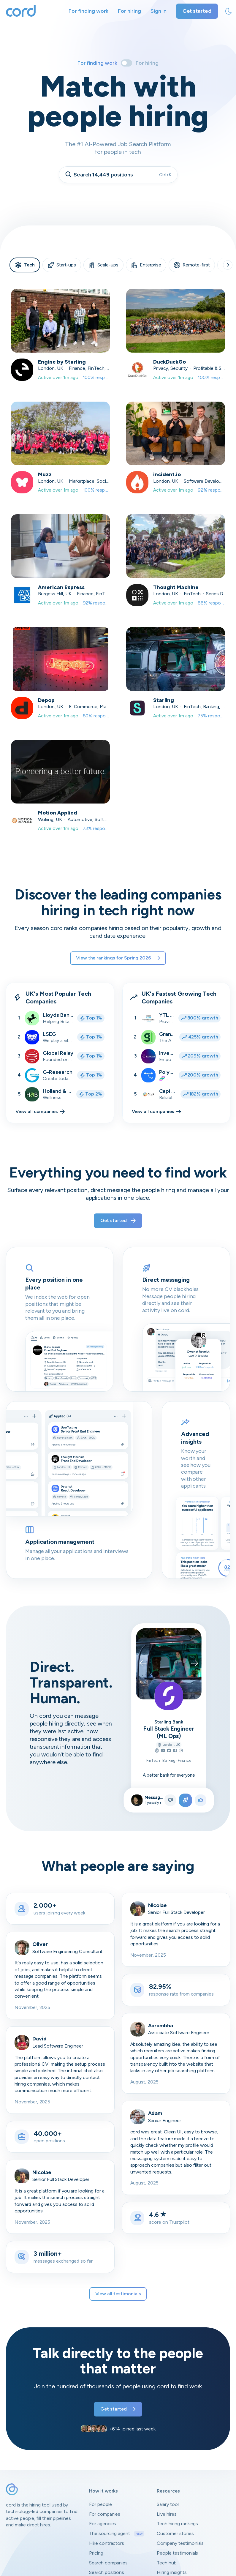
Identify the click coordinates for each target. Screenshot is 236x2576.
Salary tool (167, 2504)
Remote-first (192, 265)
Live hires (167, 2514)
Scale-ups (103, 265)
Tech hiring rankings (177, 2523)
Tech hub (167, 2563)
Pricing (96, 2553)
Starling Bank (168, 1722)
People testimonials (177, 2553)
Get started (197, 11)
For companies (104, 2514)
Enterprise (146, 265)
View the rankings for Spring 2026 (118, 958)
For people (100, 2504)
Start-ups (61, 265)
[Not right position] (170, 1800)
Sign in (159, 11)
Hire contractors (106, 2543)
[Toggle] (126, 63)
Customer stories (175, 2533)
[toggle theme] (229, 11)
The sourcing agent (116, 2533)
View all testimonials (118, 2293)
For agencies (102, 2523)
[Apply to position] (185, 1800)
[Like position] (200, 1800)
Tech (25, 265)
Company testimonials (180, 2543)
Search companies (108, 2563)
